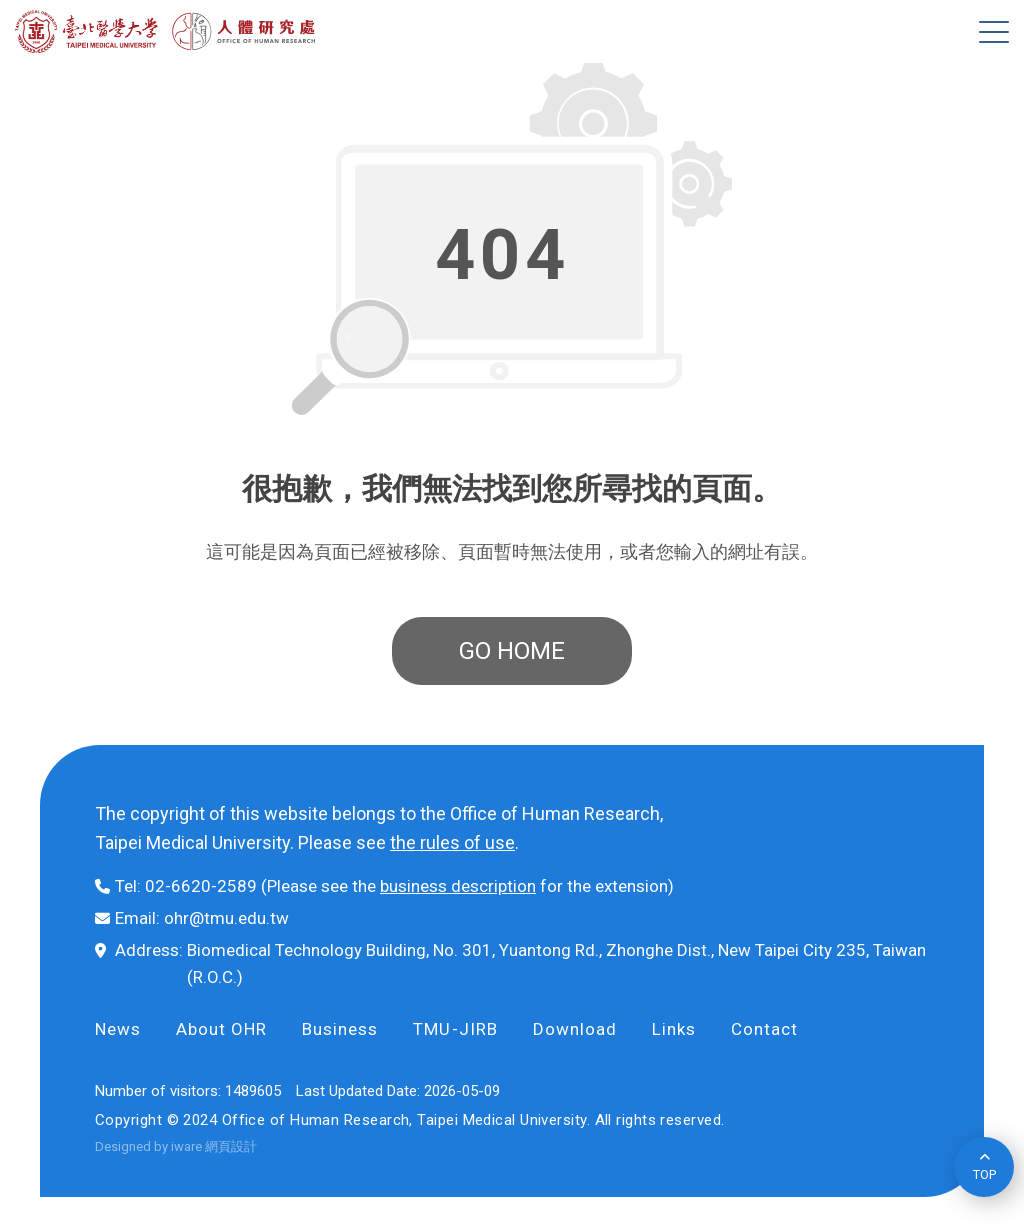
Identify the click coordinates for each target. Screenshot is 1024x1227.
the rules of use (452, 842)
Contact (764, 1029)
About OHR (221, 1029)
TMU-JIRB (455, 1029)
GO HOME (512, 651)
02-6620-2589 (201, 886)
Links (674, 1029)
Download (575, 1029)
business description (458, 886)
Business (340, 1029)
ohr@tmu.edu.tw (226, 918)
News (118, 1029)
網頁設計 (231, 1146)
